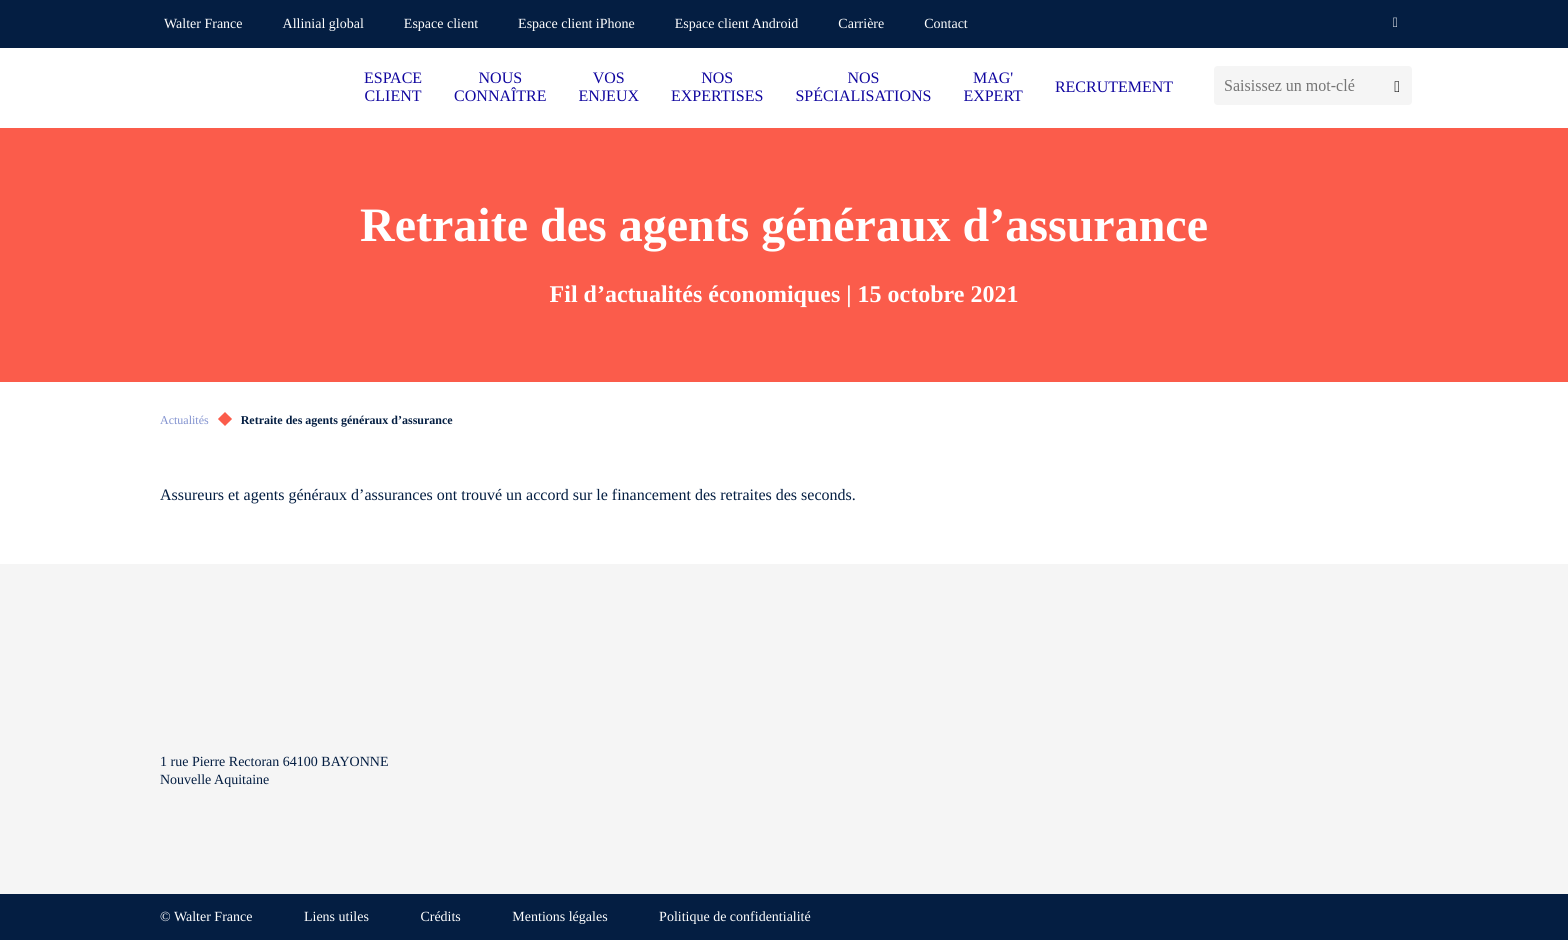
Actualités (184, 420)
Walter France (203, 24)
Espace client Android (737, 24)
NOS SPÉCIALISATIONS (863, 87)
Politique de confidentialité (735, 917)
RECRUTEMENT (1114, 87)
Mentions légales (559, 917)
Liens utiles (336, 917)
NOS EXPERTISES (717, 87)
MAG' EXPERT (992, 87)
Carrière (861, 24)
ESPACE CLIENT (393, 87)
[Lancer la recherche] (1397, 85)
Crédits (440, 917)
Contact (946, 24)
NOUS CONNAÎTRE (500, 87)
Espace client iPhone (576, 24)
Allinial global (323, 24)
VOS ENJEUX (609, 87)
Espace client (441, 24)
